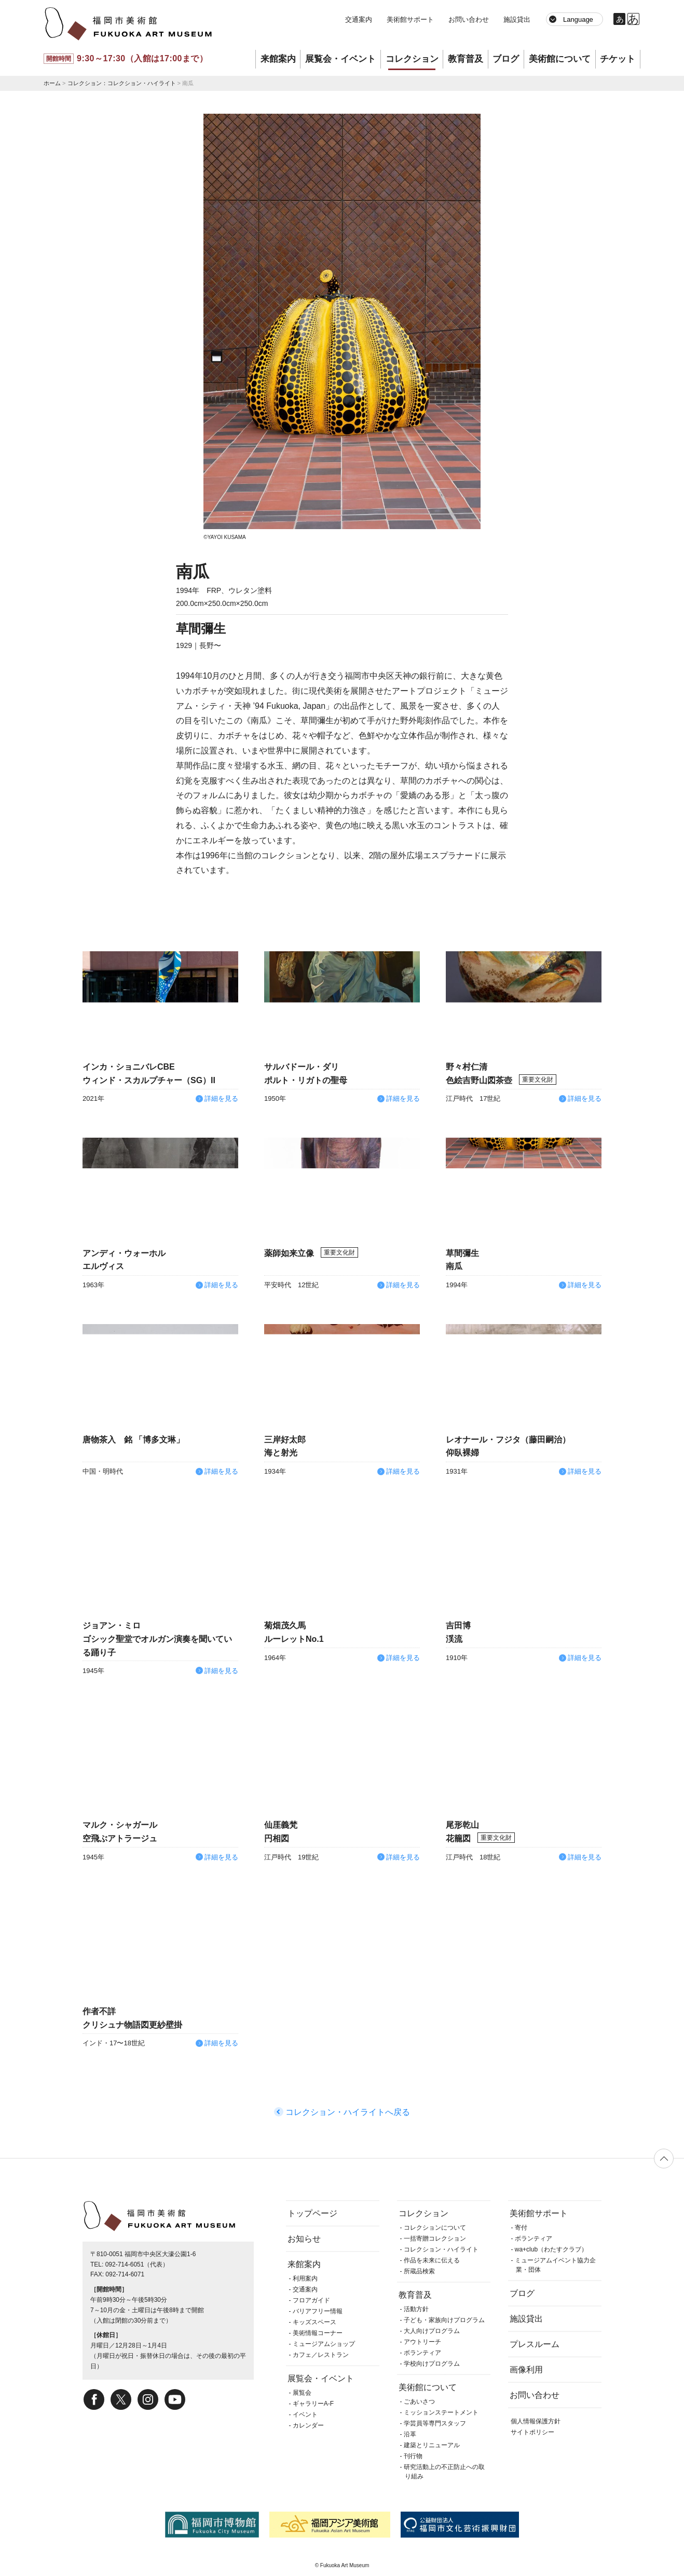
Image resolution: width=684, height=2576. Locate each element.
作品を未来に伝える (432, 2260)
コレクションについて (435, 2227)
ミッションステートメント (441, 2412)
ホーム (52, 83)
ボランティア (422, 2352)
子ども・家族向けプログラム (444, 2320)
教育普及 (465, 59)
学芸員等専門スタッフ (435, 2423)
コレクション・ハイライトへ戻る (347, 2112)
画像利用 (526, 2369)
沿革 (410, 2434)
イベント (305, 2414)
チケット (617, 59)
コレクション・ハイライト (441, 2249)
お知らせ (304, 2238)
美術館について (560, 59)
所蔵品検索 (419, 2271)
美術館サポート (410, 19)
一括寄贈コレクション (435, 2238)
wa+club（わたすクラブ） (551, 2249)
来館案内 (278, 59)
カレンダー (308, 2425)
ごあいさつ (419, 2401)
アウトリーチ (422, 2341)
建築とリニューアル (432, 2445)
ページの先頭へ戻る (664, 2158)
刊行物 (413, 2456)
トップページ (312, 2213)
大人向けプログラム (432, 2331)
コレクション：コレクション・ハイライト (121, 83)
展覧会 (302, 2392)
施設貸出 (516, 19)
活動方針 (416, 2309)
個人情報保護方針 (535, 2421)
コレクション (412, 59)
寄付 (521, 2227)
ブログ (506, 59)
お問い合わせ (468, 19)
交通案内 (358, 19)
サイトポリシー (532, 2432)
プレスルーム (534, 2344)
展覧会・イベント (340, 59)
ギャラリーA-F (313, 2403)
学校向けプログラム (432, 2363)
